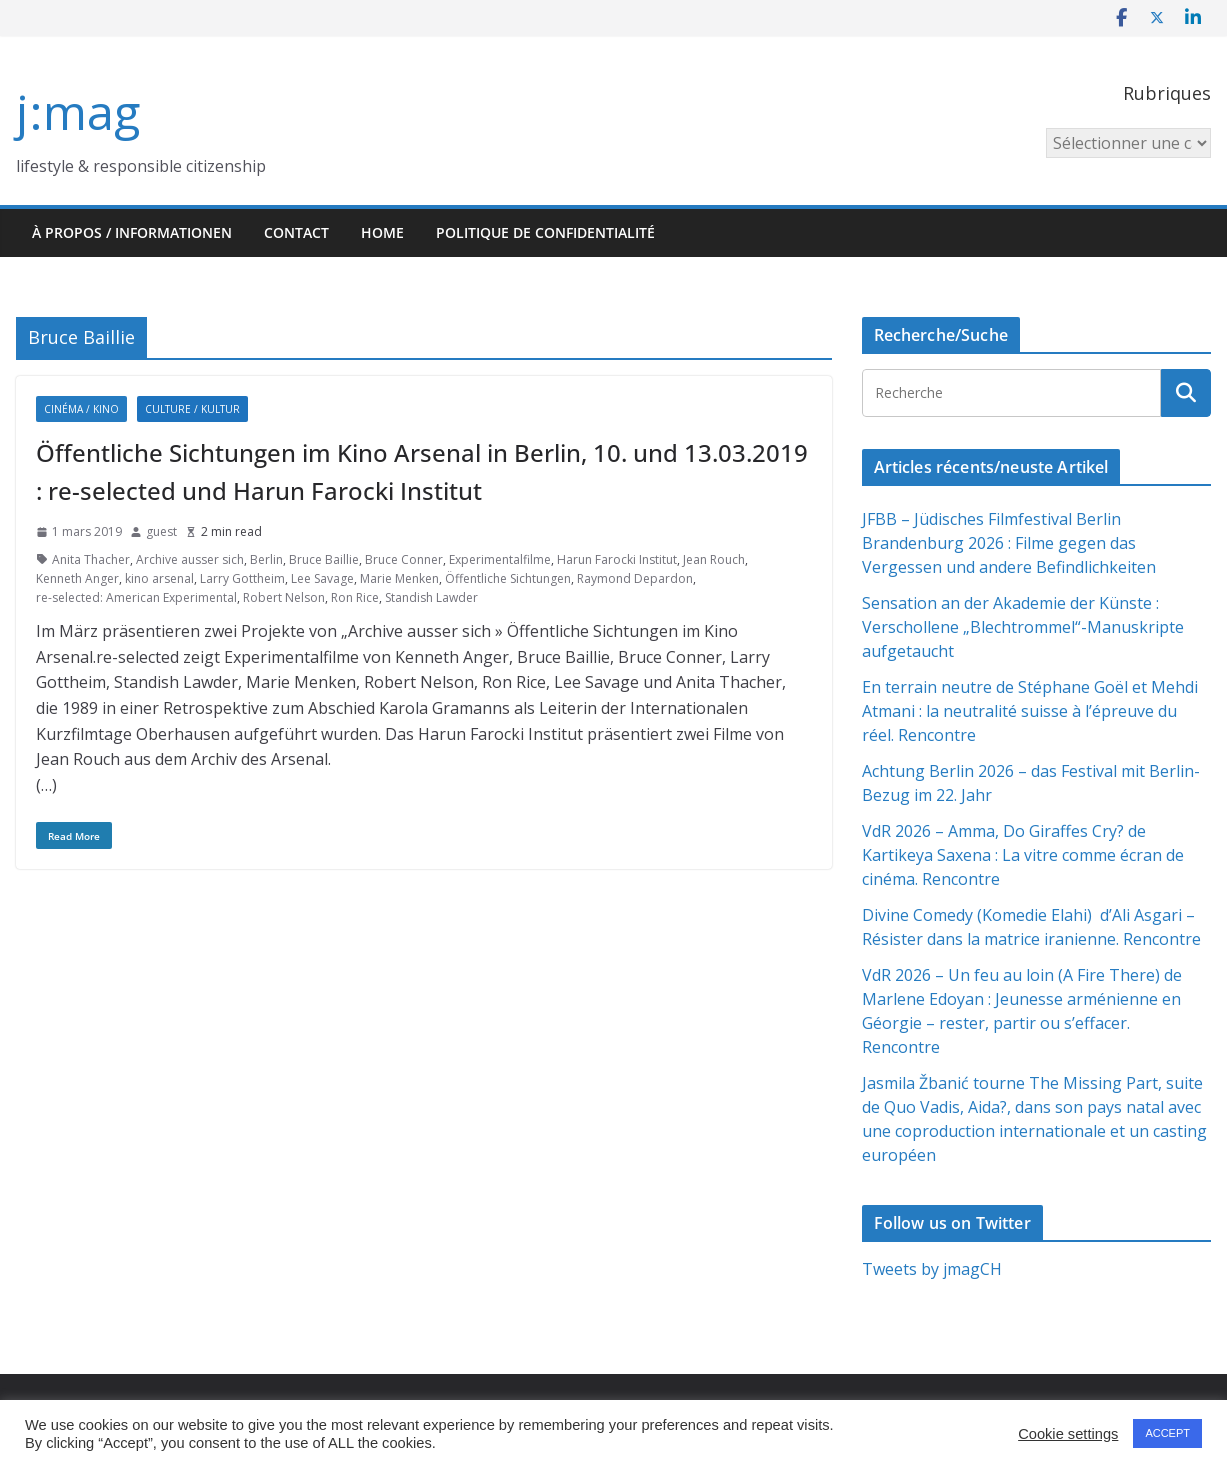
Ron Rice (355, 597)
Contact (296, 232)
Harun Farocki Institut (617, 559)
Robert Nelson (284, 597)
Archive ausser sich (190, 559)
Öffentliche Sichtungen (508, 578)
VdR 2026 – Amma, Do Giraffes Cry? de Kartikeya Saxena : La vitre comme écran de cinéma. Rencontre (1023, 855)
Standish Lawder (431, 597)
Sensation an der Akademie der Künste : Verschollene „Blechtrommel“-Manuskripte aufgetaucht (1023, 627)
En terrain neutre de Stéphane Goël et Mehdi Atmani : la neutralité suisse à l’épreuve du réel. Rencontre (1030, 711)
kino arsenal (159, 578)
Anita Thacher (91, 559)
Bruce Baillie (324, 559)
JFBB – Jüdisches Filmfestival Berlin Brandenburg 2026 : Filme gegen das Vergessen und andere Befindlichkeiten (1009, 543)
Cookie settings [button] (1068, 1434)
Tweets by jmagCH (932, 1269)
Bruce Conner (404, 559)
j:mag (78, 111)
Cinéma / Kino (81, 409)
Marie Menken (399, 578)
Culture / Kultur (192, 409)
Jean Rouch (714, 559)
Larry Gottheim (242, 578)
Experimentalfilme (500, 559)
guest (161, 531)
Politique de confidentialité (545, 232)
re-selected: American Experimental (136, 597)
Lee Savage (322, 578)
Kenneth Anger (77, 578)
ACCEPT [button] (1167, 1433)
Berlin (266, 559)
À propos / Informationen (132, 232)
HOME (382, 232)
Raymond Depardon (635, 578)
